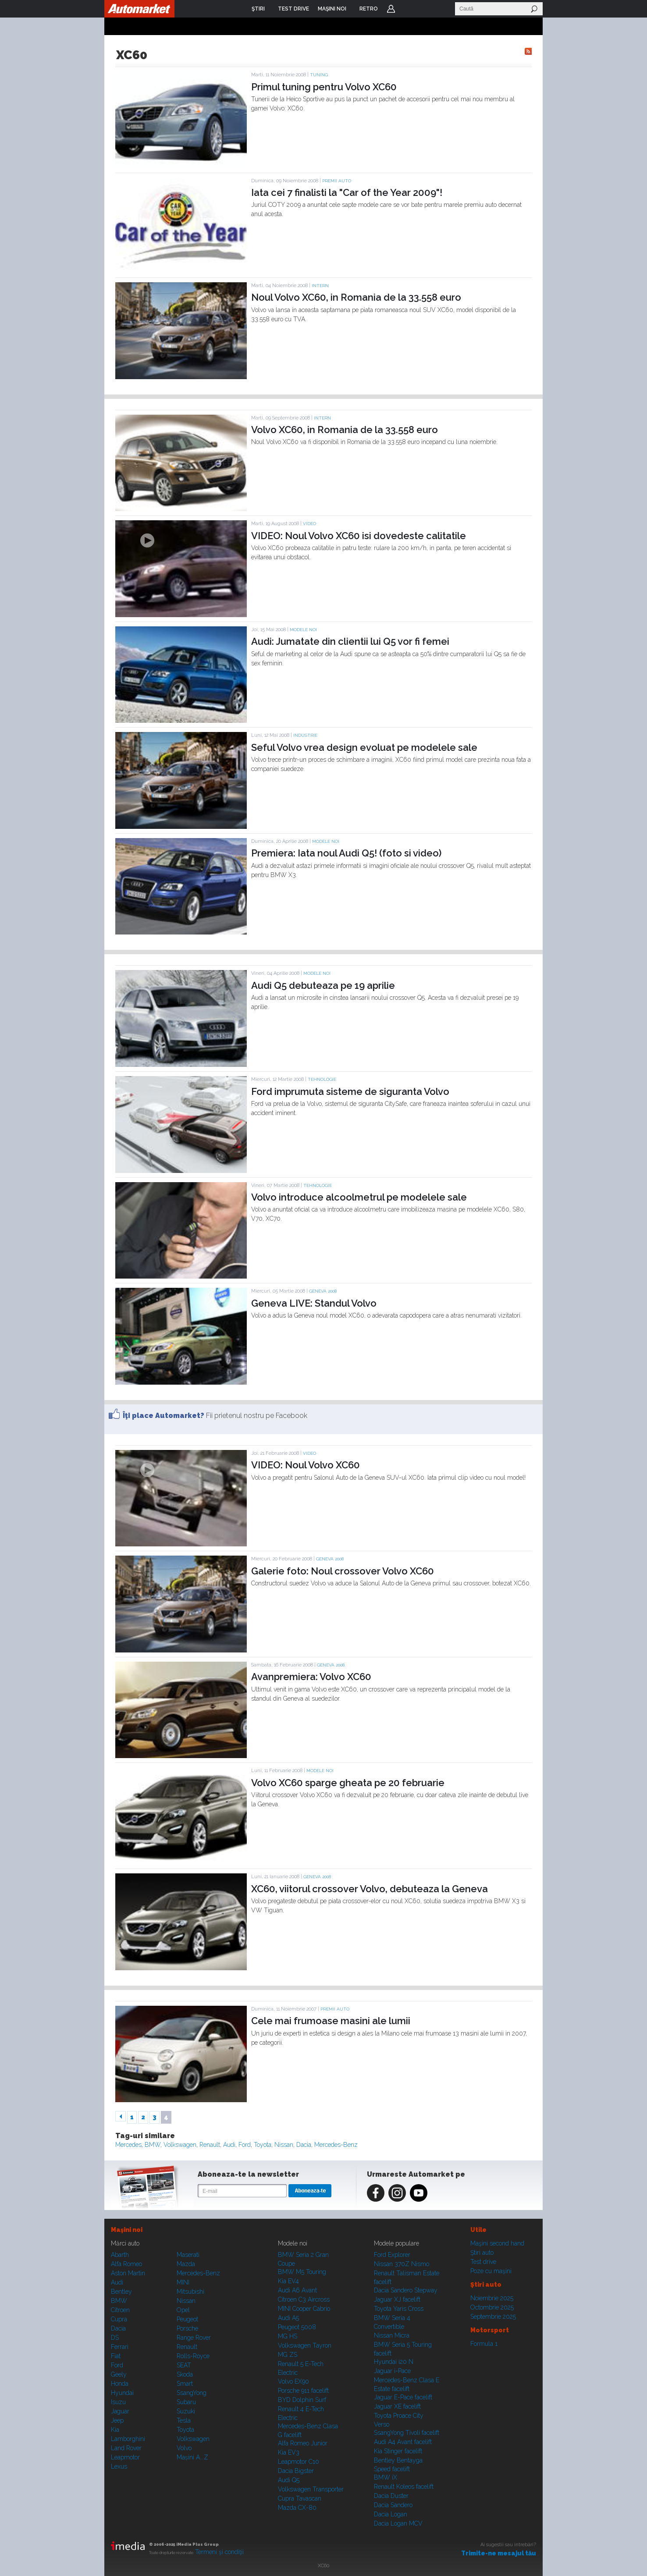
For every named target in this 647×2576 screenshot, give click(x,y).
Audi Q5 (288, 2480)
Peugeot (187, 2319)
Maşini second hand (497, 2243)
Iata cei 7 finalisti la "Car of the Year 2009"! (346, 192)
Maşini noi (126, 2229)
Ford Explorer (392, 2254)
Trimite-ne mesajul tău (498, 2553)
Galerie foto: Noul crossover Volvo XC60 (342, 1571)
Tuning (319, 74)
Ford (244, 2144)
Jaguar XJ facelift (397, 2299)
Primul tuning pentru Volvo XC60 (324, 86)
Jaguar (120, 2411)
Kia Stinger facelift (398, 2451)
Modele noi (303, 629)
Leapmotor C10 (298, 2461)
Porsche (187, 2328)
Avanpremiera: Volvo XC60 (311, 1676)
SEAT (184, 2365)
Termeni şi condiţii (219, 2551)
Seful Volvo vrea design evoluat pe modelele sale (364, 747)
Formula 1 (484, 2343)
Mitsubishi (190, 2291)
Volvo (184, 2448)
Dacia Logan (390, 2514)
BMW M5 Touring (302, 2271)
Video (309, 523)
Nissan (283, 2144)
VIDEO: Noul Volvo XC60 (305, 1465)
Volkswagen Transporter (311, 2489)
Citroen (120, 2309)
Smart (185, 2383)
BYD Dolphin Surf (302, 2399)
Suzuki (186, 2411)
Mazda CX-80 (297, 2507)
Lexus (119, 2466)
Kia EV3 (288, 2452)
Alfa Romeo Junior (302, 2443)
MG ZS (287, 2354)
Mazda (186, 2263)
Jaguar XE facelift (397, 2406)
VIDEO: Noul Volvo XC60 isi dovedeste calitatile (358, 535)
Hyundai (122, 2392)
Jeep (117, 2420)
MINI (183, 2282)
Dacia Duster (391, 2495)
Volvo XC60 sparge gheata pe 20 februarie (347, 1782)
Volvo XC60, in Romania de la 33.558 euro (344, 429)
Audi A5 (288, 2317)
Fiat (116, 2355)
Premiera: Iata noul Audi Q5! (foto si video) (346, 853)
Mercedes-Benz (336, 2144)
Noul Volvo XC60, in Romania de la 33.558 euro (356, 297)
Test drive (483, 2261)
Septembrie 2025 (493, 2316)
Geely (119, 2374)
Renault (209, 2144)
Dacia (303, 2144)
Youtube (418, 2193)
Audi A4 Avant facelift (403, 2441)
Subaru (186, 2401)
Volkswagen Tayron (304, 2345)
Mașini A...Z (192, 2457)
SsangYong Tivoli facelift (406, 2432)
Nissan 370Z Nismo (401, 2263)
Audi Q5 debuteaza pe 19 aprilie (323, 985)
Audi (229, 2144)
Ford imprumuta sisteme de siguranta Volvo (350, 1091)
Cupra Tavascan (299, 2498)
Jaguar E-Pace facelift (403, 2397)
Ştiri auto (482, 2252)
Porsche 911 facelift (303, 2390)
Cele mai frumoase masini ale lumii (330, 2020)
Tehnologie (322, 1079)
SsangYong (191, 2392)
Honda (119, 2383)
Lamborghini (128, 2438)
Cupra (119, 2319)
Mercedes (128, 2144)
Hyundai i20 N (393, 2361)
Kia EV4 (288, 2281)
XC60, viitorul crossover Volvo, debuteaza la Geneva (369, 1888)
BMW (152, 2144)
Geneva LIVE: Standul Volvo (314, 1303)
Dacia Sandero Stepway (405, 2290)
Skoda (185, 2374)
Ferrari (119, 2346)
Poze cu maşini (491, 2270)
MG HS (287, 2336)
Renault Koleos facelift (404, 2486)
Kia (115, 2429)
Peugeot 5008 (297, 2327)
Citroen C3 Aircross (304, 2299)
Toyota (262, 2144)
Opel (183, 2309)
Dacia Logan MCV (398, 2523)
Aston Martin (128, 2273)
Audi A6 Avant (297, 2290)
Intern (320, 285)
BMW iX (385, 2477)
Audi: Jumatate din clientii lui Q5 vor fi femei (350, 641)
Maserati (188, 2254)
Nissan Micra (391, 2335)
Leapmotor (125, 2457)
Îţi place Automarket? (163, 1415)
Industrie (305, 735)
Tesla (184, 2420)
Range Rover (194, 2337)
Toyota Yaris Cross (398, 2308)
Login (391, 9)
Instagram (397, 2193)
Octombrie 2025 (492, 2307)
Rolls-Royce (193, 2355)
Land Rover (126, 2448)
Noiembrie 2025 (491, 2298)
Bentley (121, 2291)
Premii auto (336, 180)
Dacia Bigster (296, 2470)
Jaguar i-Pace (392, 2370)
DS (115, 2337)
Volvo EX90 (293, 2381)
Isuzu (118, 2401)
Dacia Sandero (393, 2504)
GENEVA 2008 (323, 1291)
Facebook (375, 2193)
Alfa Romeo (126, 2263)
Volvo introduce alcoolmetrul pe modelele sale (359, 1197)
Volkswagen (180, 2144)
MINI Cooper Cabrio (304, 2308)
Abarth (120, 2254)
